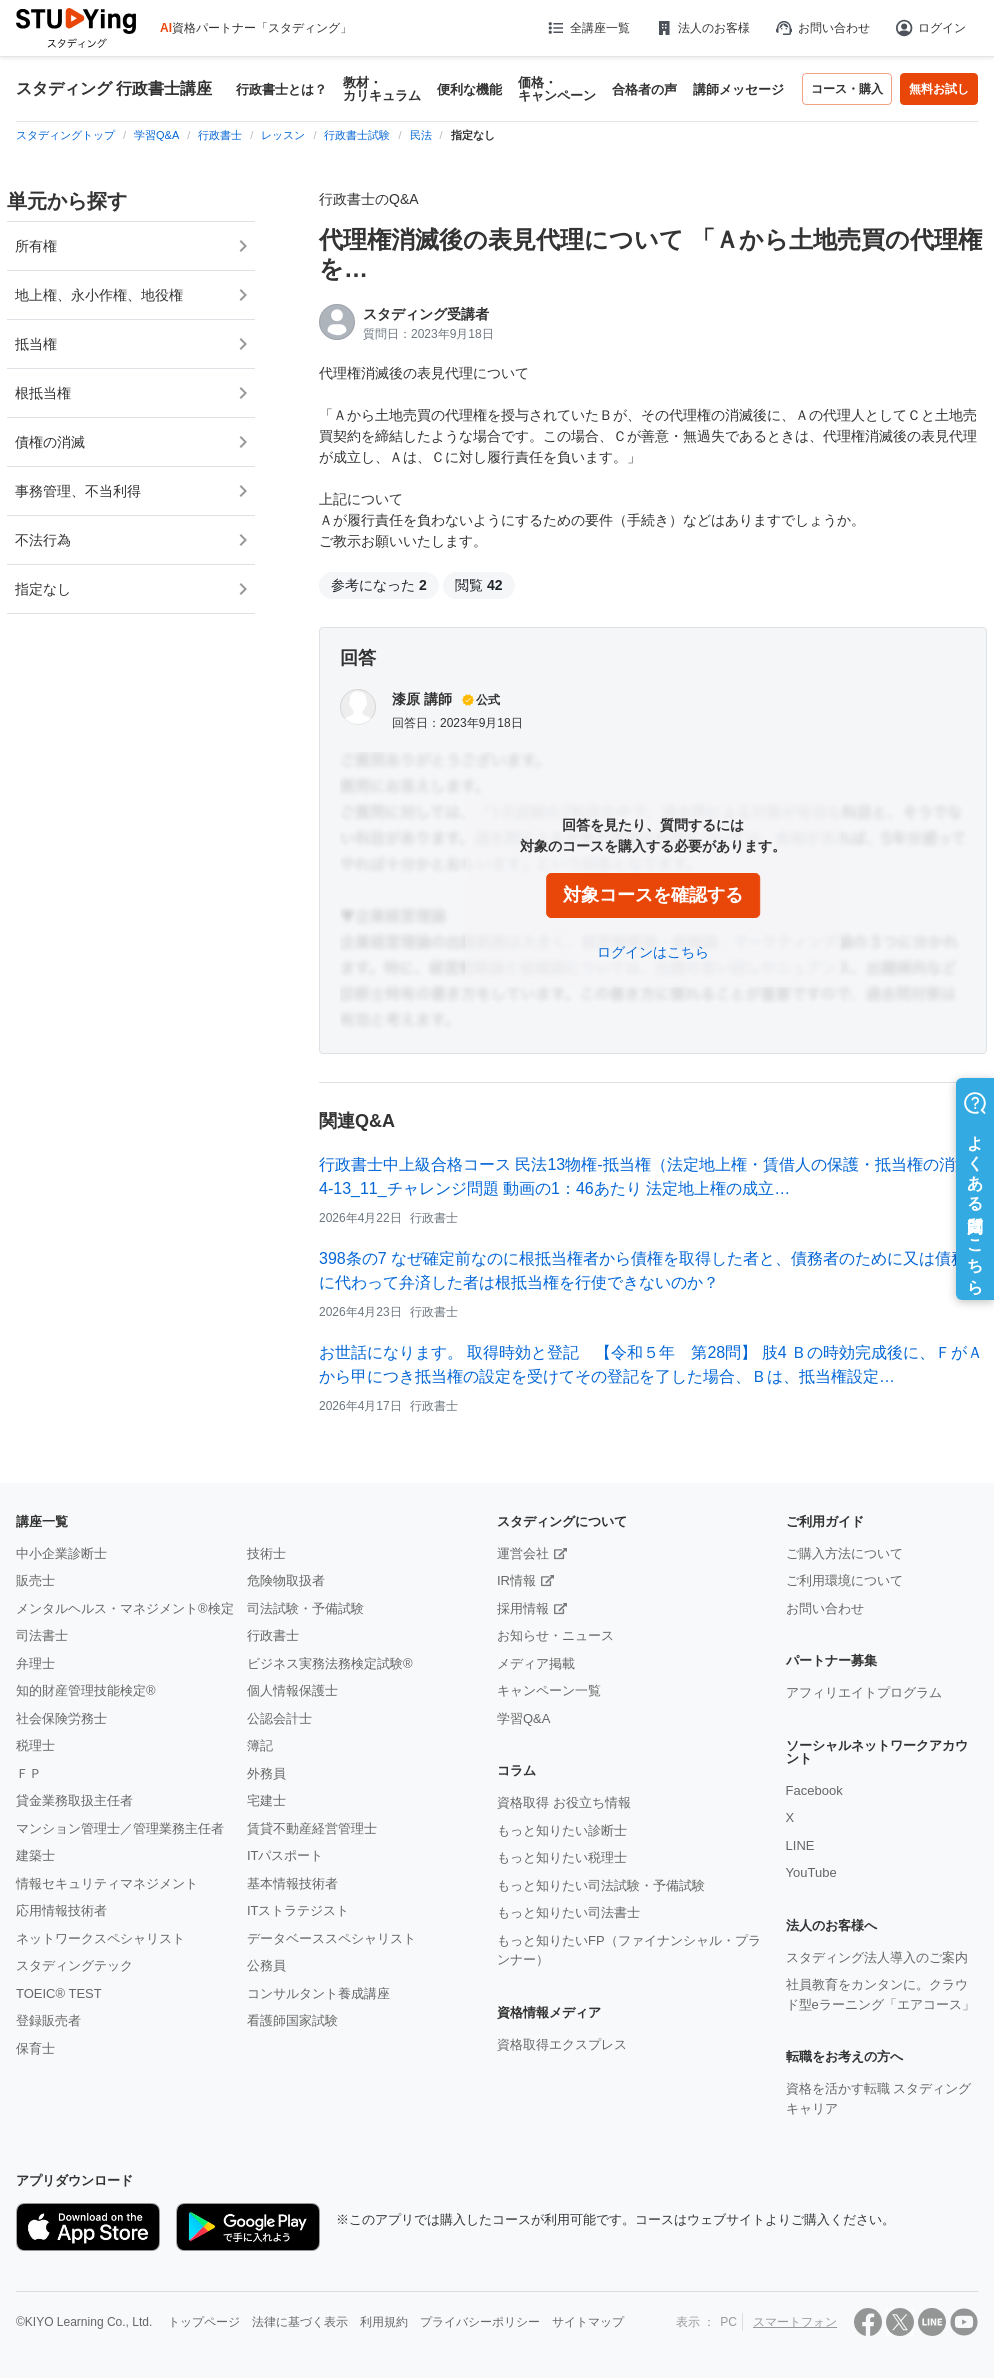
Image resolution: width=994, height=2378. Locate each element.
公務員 (266, 1965)
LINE (800, 1845)
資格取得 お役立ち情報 (564, 1802)
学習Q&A (523, 1718)
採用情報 (523, 1608)
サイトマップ (588, 2322)
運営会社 (523, 1553)
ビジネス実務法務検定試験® (330, 1663)
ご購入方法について (844, 1553)
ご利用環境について (844, 1580)
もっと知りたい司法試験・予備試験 (601, 1885)
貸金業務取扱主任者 (74, 1800)
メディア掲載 (536, 1663)
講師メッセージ (738, 89)
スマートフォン (795, 2322)
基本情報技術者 (292, 1883)
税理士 (35, 1745)
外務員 (266, 1773)
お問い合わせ (822, 28)
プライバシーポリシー (480, 2322)
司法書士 (42, 1635)
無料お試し (939, 89)
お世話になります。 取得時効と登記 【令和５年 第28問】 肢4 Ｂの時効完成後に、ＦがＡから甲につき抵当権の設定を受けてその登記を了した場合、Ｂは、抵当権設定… (651, 1364)
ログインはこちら (653, 952)
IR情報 (516, 1580)
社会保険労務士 (61, 1718)
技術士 (266, 1553)
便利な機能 (469, 89)
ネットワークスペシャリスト (100, 1938)
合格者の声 (644, 89)
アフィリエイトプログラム (864, 1692)
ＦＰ (29, 1773)
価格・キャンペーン (557, 89)
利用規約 (384, 2322)
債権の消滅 (50, 442)
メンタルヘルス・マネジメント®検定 (125, 1608)
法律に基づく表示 (300, 2322)
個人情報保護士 (292, 1690)
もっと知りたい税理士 (562, 1857)
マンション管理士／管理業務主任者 (120, 1828)
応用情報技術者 (61, 1910)
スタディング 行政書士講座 (114, 89)
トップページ (204, 2322)
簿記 (260, 1745)
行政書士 (273, 1635)
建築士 (35, 1855)
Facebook (814, 1790)
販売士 (35, 1580)
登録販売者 (48, 2020)
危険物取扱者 (286, 1580)
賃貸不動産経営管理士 (312, 1828)
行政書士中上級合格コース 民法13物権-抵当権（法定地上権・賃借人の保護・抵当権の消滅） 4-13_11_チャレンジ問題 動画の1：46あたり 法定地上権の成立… (653, 1176)
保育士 (35, 2048)
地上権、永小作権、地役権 (99, 295)
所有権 (36, 246)
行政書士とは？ (281, 89)
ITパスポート (285, 1855)
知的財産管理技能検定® (86, 1690)
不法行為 (43, 540)
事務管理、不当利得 (78, 491)
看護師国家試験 (292, 2020)
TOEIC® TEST (59, 1993)
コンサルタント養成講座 (318, 1993)
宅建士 (266, 1800)
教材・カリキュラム (382, 89)
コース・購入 (847, 89)
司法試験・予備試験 (305, 1608)
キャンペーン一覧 (549, 1690)
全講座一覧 (587, 28)
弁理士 (35, 1663)
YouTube (811, 1872)
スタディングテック (74, 1965)
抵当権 (36, 344)
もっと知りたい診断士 (562, 1830)
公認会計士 (279, 1718)
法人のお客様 (702, 28)
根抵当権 (43, 393)
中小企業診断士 (61, 1553)
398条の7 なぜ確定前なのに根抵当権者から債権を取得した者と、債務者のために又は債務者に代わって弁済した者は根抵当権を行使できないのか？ (651, 1270)
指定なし (43, 589)
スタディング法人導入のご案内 (877, 1957)
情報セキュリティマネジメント (107, 1883)
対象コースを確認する (653, 895)
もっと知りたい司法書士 (568, 1912)
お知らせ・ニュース (555, 1635)
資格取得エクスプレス (562, 2044)
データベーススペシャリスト (331, 1938)
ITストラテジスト (298, 1910)
